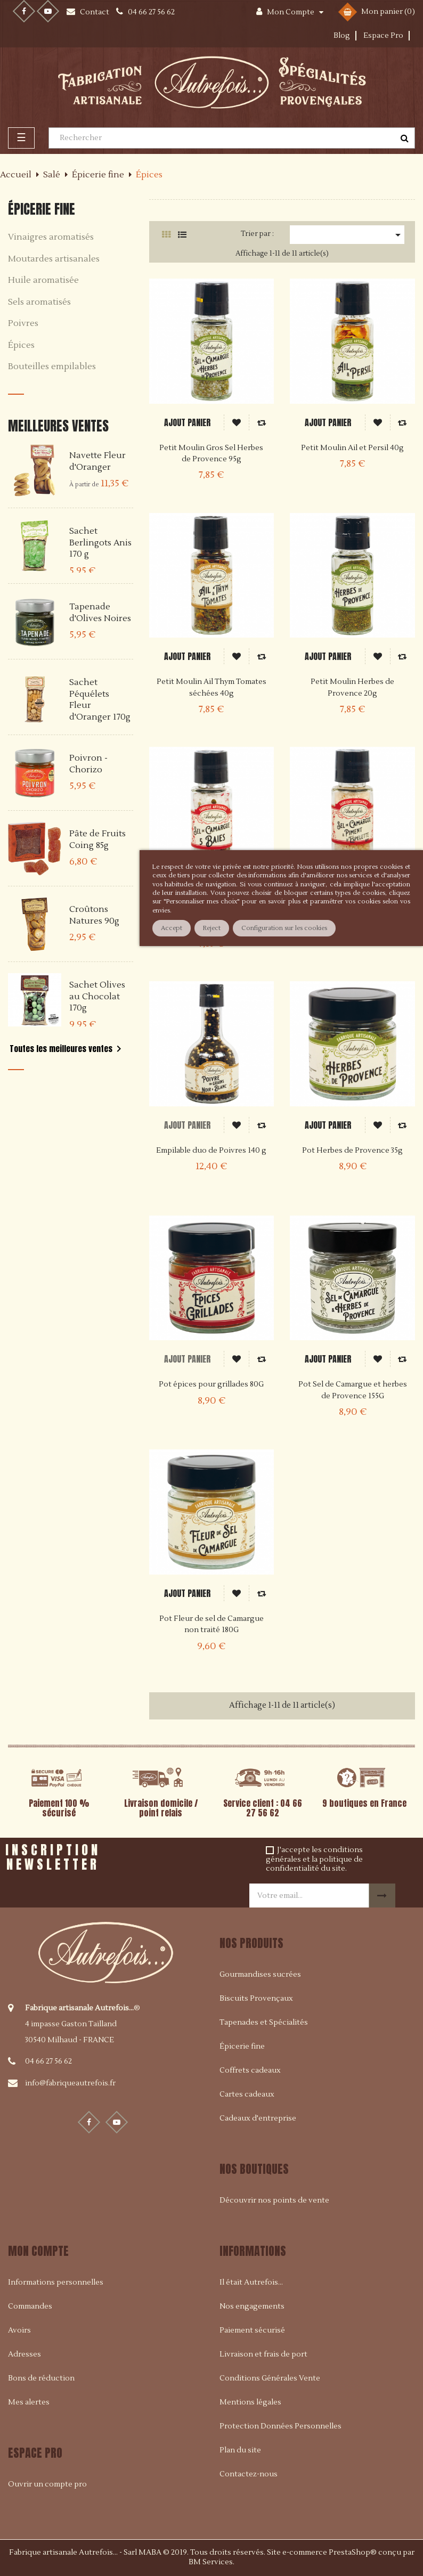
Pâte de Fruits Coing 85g (97, 839)
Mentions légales (250, 2402)
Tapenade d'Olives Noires (100, 612)
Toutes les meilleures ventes (67, 1048)
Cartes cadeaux (246, 2094)
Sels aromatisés (39, 302)
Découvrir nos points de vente (274, 2200)
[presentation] (203, 1858)
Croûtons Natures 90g (94, 915)
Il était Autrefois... (251, 2282)
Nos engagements (251, 2306)
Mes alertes (29, 2402)
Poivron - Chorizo (88, 764)
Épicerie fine (41, 209)
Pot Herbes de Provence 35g (352, 1150)
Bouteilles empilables (52, 367)
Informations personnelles (55, 2282)
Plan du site (240, 2450)
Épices (21, 345)
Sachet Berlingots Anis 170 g (100, 542)
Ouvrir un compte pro (47, 2484)
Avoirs (19, 2330)
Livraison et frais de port (263, 2354)
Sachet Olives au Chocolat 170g (97, 996)
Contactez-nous (248, 2474)
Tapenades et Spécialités (263, 2022)
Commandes (30, 2306)
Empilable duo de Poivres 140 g (211, 1150)
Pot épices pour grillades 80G (211, 1384)
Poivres (23, 324)
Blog (341, 35)
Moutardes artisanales (54, 259)
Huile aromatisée (43, 281)
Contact (95, 12)
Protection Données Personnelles (280, 2426)
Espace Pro (383, 35)
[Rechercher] (231, 138)
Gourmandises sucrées (260, 1974)
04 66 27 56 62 (48, 2061)
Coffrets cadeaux (250, 2070)
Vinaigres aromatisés (51, 237)
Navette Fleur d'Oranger (97, 461)
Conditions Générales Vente (269, 2378)
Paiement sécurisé (252, 2330)
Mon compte (38, 2251)
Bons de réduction (41, 2378)
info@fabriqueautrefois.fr (70, 2083)
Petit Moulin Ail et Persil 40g (352, 448)
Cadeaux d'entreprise (257, 2118)
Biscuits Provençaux (256, 1998)
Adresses (24, 2354)
